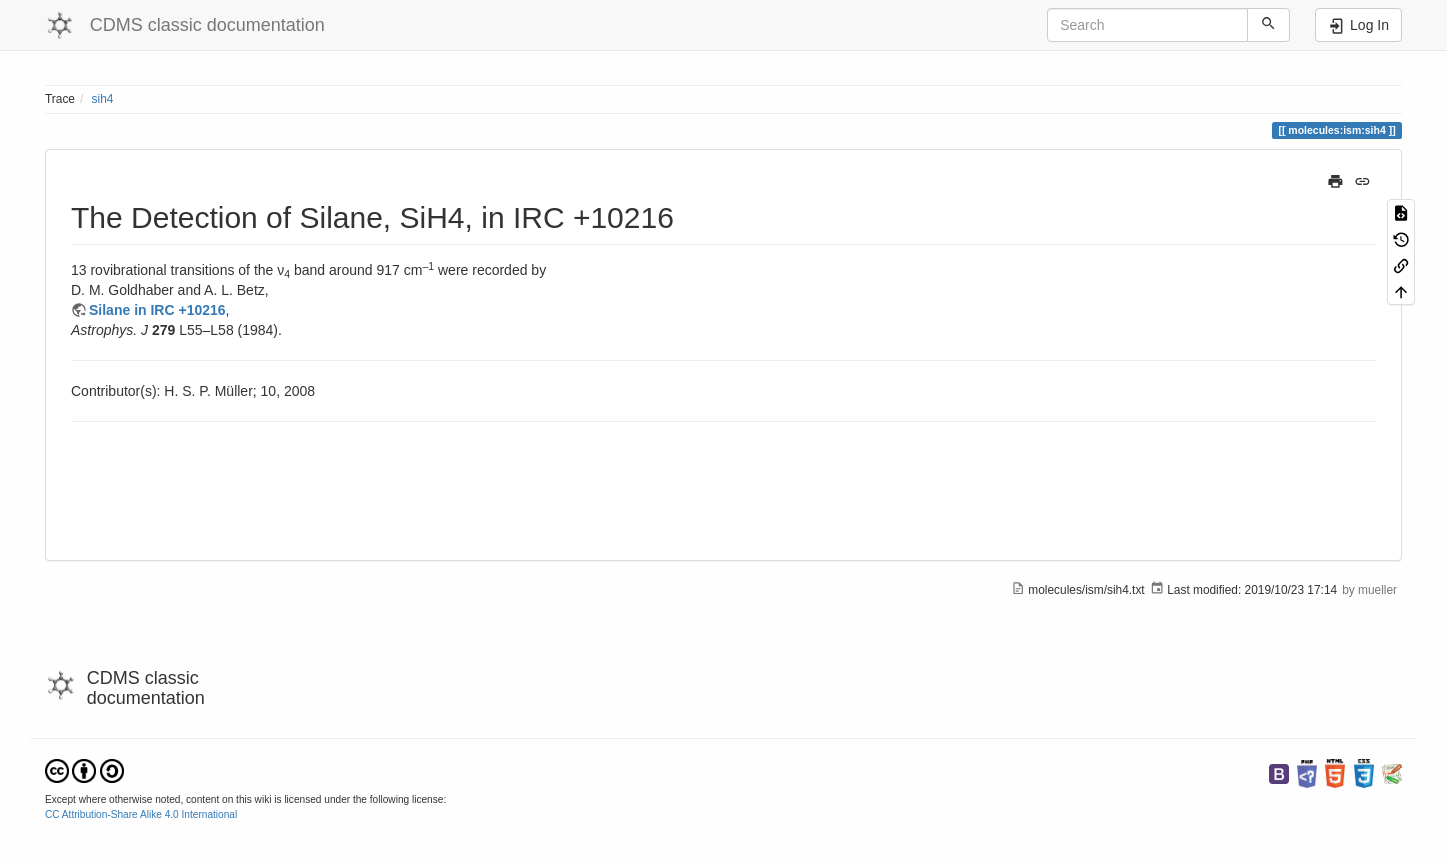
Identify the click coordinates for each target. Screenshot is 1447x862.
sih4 (103, 99)
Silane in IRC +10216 (157, 310)
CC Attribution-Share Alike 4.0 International (141, 814)
